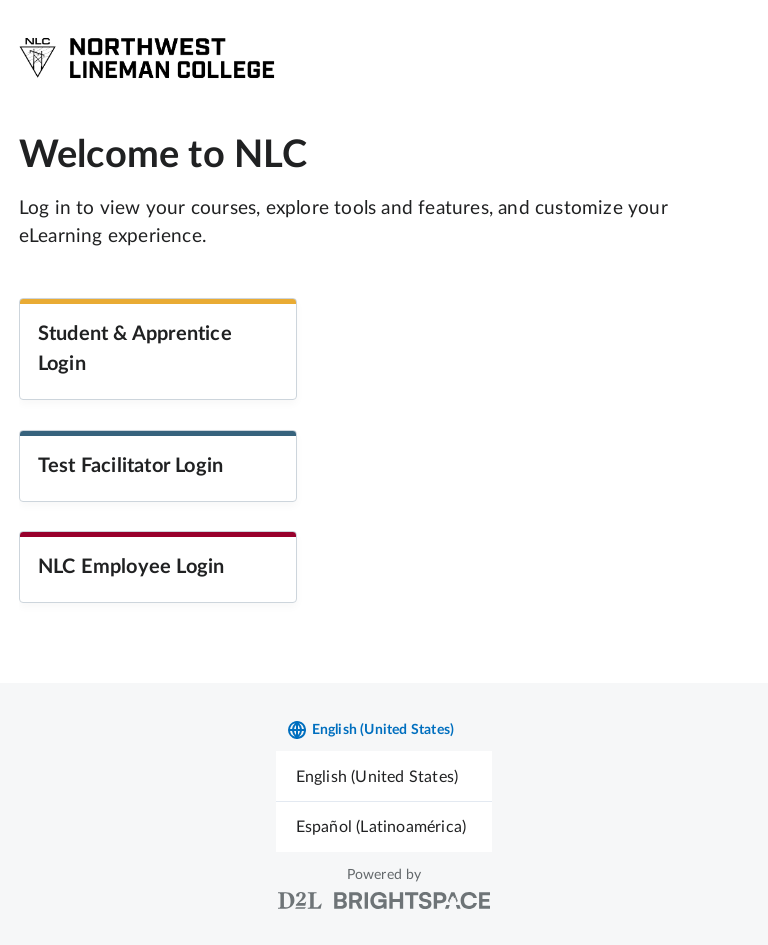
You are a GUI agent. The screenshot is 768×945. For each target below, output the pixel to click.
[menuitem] (384, 776)
